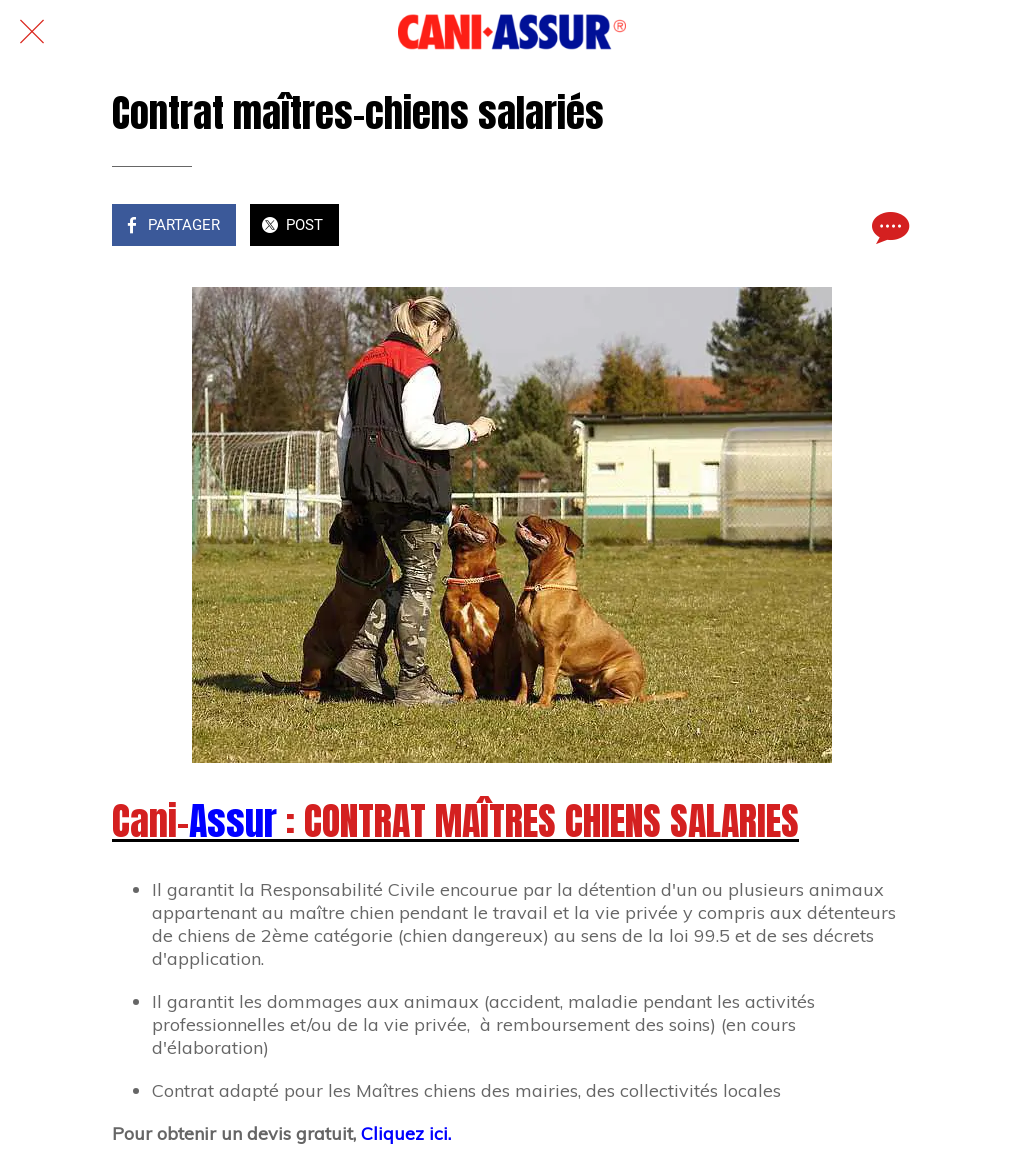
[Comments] (888, 227)
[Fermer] (32, 32)
